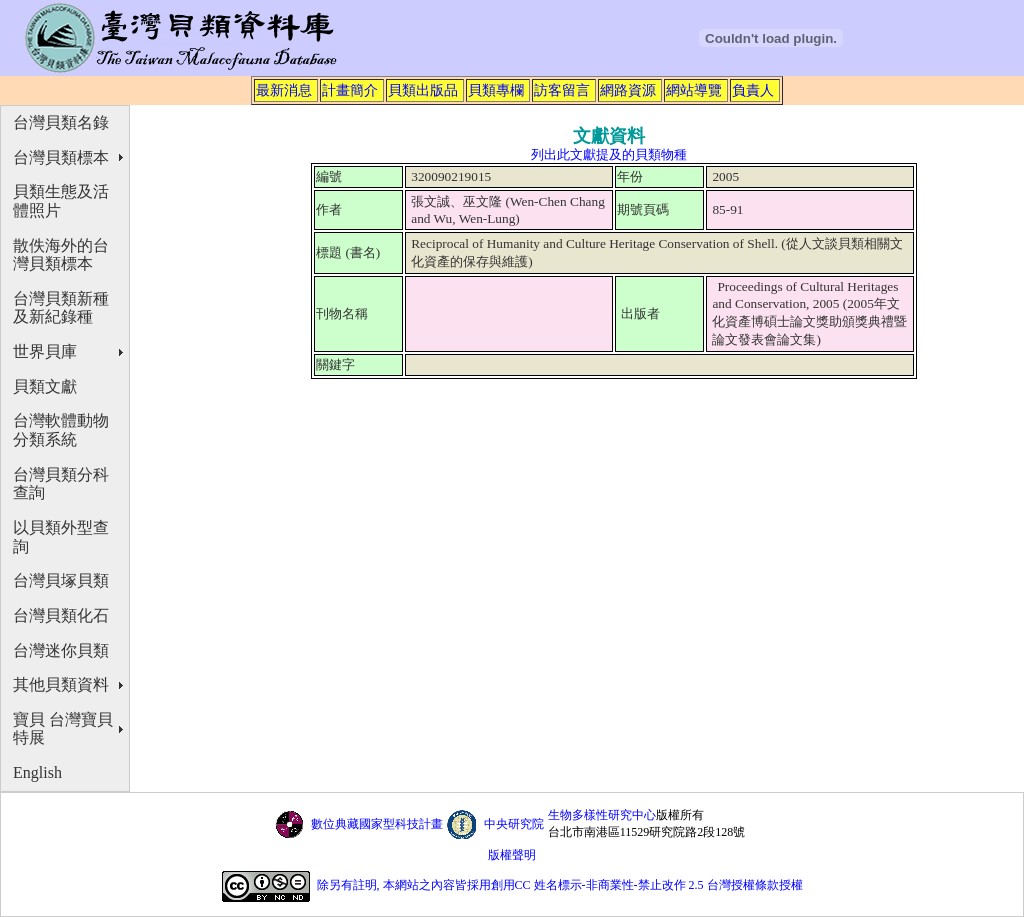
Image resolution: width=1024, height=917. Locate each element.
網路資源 (628, 90)
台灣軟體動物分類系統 (61, 430)
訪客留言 (562, 90)
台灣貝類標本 (61, 157)
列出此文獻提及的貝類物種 (609, 154)
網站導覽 (694, 90)
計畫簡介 (350, 90)
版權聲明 (512, 855)
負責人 (753, 90)
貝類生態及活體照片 (61, 201)
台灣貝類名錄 (61, 122)
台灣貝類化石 (61, 615)
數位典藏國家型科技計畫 (377, 824)
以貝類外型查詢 (61, 537)
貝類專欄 (496, 90)
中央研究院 (514, 824)
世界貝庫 (45, 351)
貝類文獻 (45, 386)
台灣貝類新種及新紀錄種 (61, 308)
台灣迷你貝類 (61, 650)
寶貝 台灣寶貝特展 (63, 729)
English (37, 772)
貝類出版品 (423, 90)
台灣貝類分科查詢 (61, 484)
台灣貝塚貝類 (61, 580)
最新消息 (284, 90)
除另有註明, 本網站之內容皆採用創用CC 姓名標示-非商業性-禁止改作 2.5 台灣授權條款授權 (560, 885)
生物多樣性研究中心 (602, 815)
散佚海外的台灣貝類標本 (61, 255)
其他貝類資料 (61, 684)
